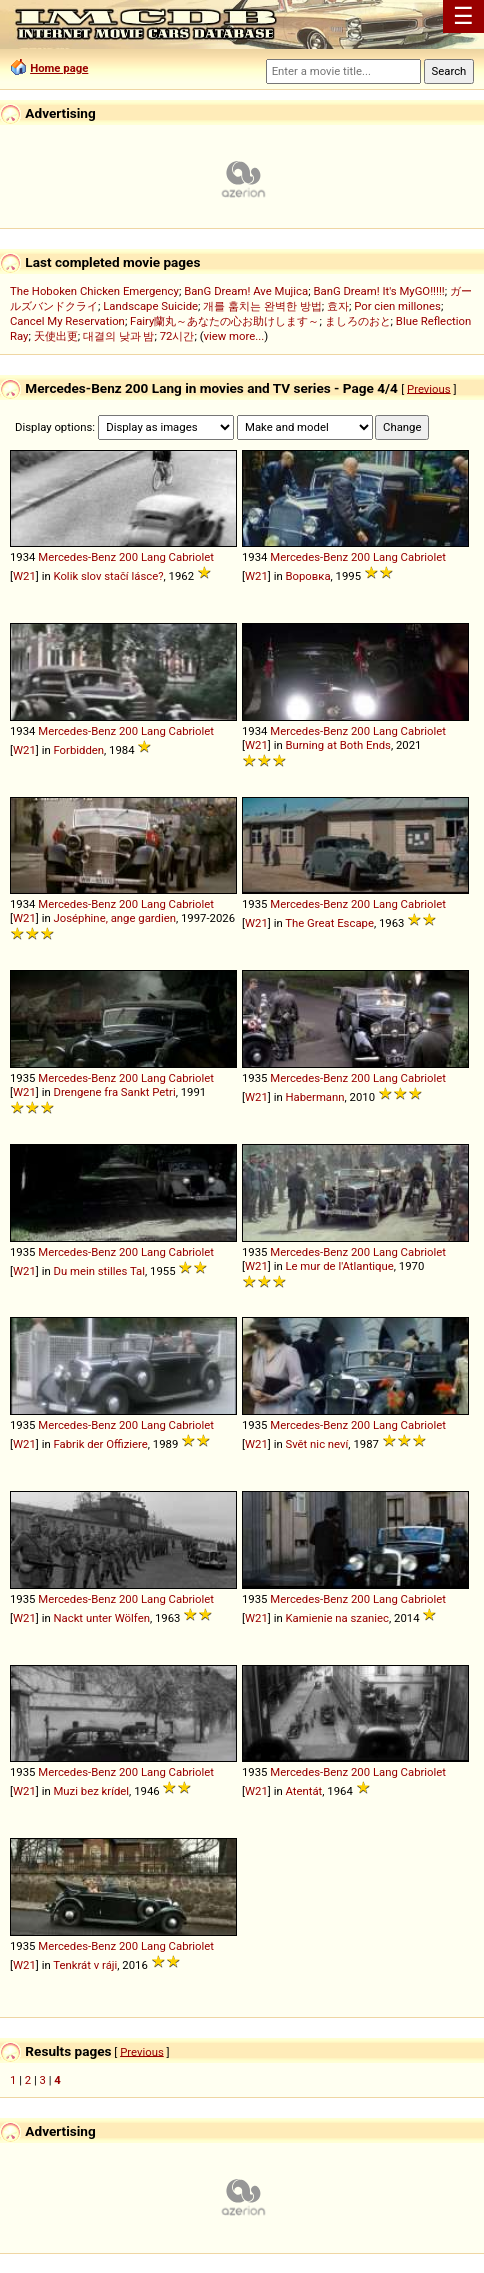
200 (128, 557)
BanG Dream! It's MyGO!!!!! (378, 291)
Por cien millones (397, 306)
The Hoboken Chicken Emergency (94, 291)
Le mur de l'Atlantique (339, 1266)
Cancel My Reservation (67, 321)
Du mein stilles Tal (99, 1271)
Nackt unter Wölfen (101, 1618)
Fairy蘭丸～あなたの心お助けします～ (224, 321)
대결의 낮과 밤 (119, 336)
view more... (234, 336)
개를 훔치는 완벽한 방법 (262, 306)
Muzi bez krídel (91, 1791)
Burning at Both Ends (337, 745)
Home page (59, 68)
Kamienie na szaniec (337, 1618)
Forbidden (78, 750)
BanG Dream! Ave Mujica (246, 291)
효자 (338, 306)
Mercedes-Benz (77, 557)
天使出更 (56, 336)
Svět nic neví (316, 1444)
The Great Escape (329, 923)
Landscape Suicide (150, 306)
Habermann (314, 1097)
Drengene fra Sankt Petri (114, 1092)
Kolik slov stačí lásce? (108, 576)
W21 (24, 576)
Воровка (307, 576)
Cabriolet (191, 557)
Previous (429, 388)
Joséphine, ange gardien (114, 918)
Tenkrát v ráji (85, 1965)
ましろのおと (358, 321)
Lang (153, 557)
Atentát (303, 1791)
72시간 (177, 336)
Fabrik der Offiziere (100, 1444)
